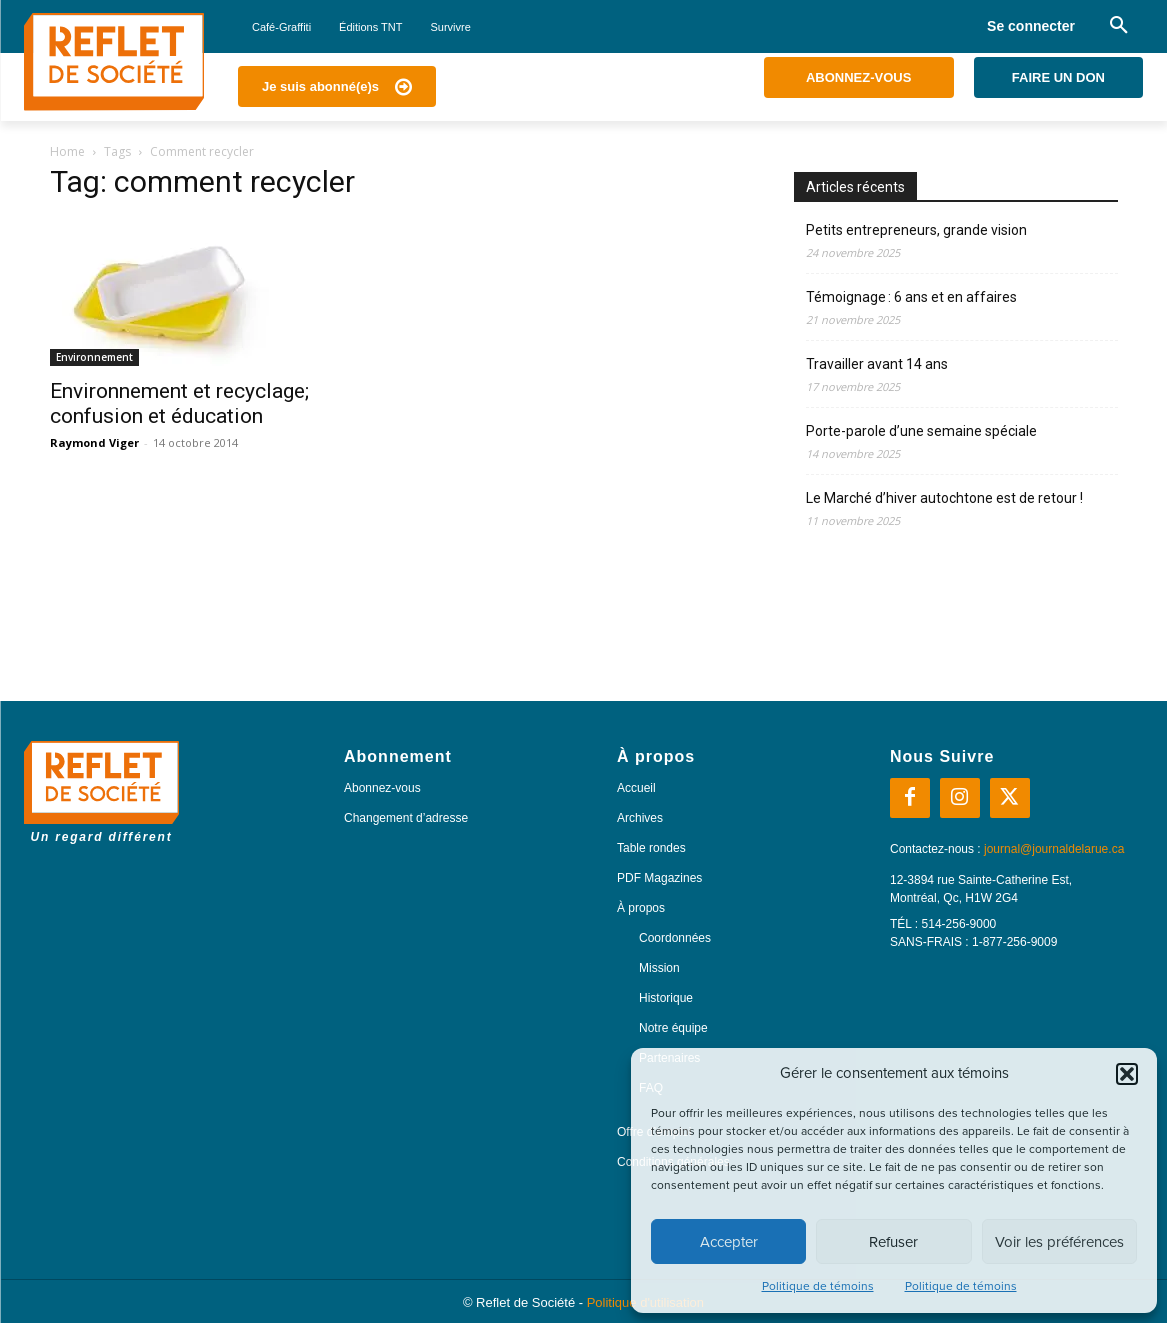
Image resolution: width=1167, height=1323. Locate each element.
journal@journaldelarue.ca (1054, 849)
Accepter (729, 1242)
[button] (1127, 1074)
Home (67, 151)
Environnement (94, 357)
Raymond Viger (94, 442)
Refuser (893, 1242)
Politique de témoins (818, 1286)
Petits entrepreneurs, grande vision (916, 230)
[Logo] (114, 62)
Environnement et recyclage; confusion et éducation (179, 403)
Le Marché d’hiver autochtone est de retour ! (944, 498)
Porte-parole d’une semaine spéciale (921, 431)
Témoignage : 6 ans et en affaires (911, 297)
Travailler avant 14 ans (877, 364)
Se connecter (1031, 26)
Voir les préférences (1059, 1242)
